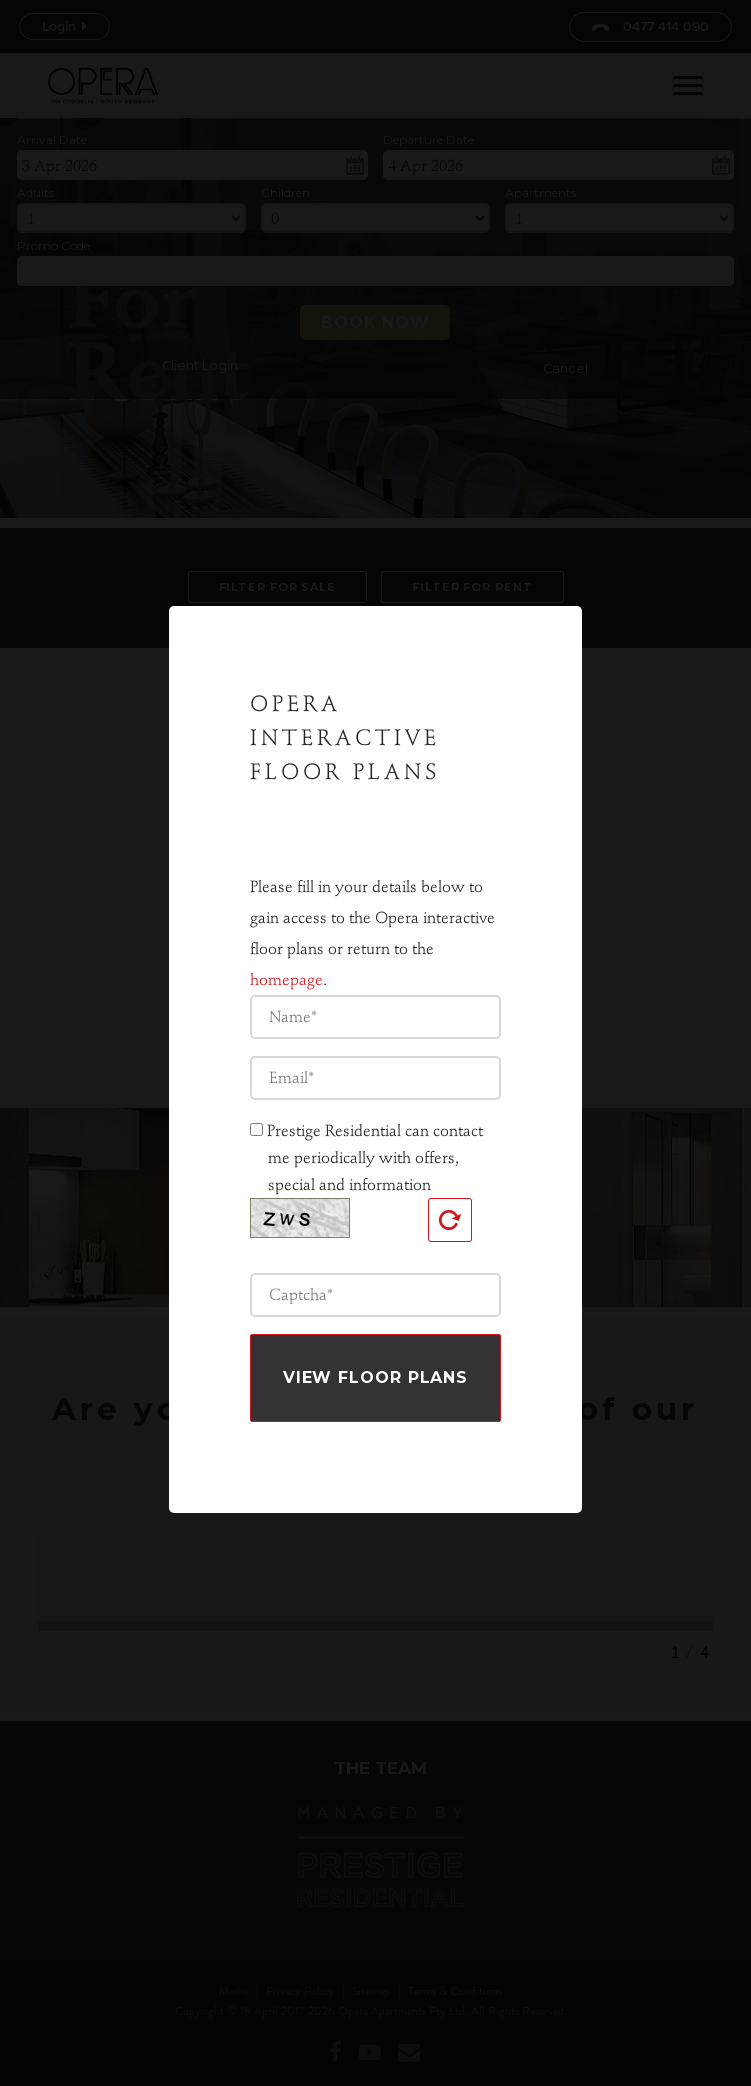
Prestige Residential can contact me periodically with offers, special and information (375, 1125)
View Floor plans (375, 1345)
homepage (286, 947)
